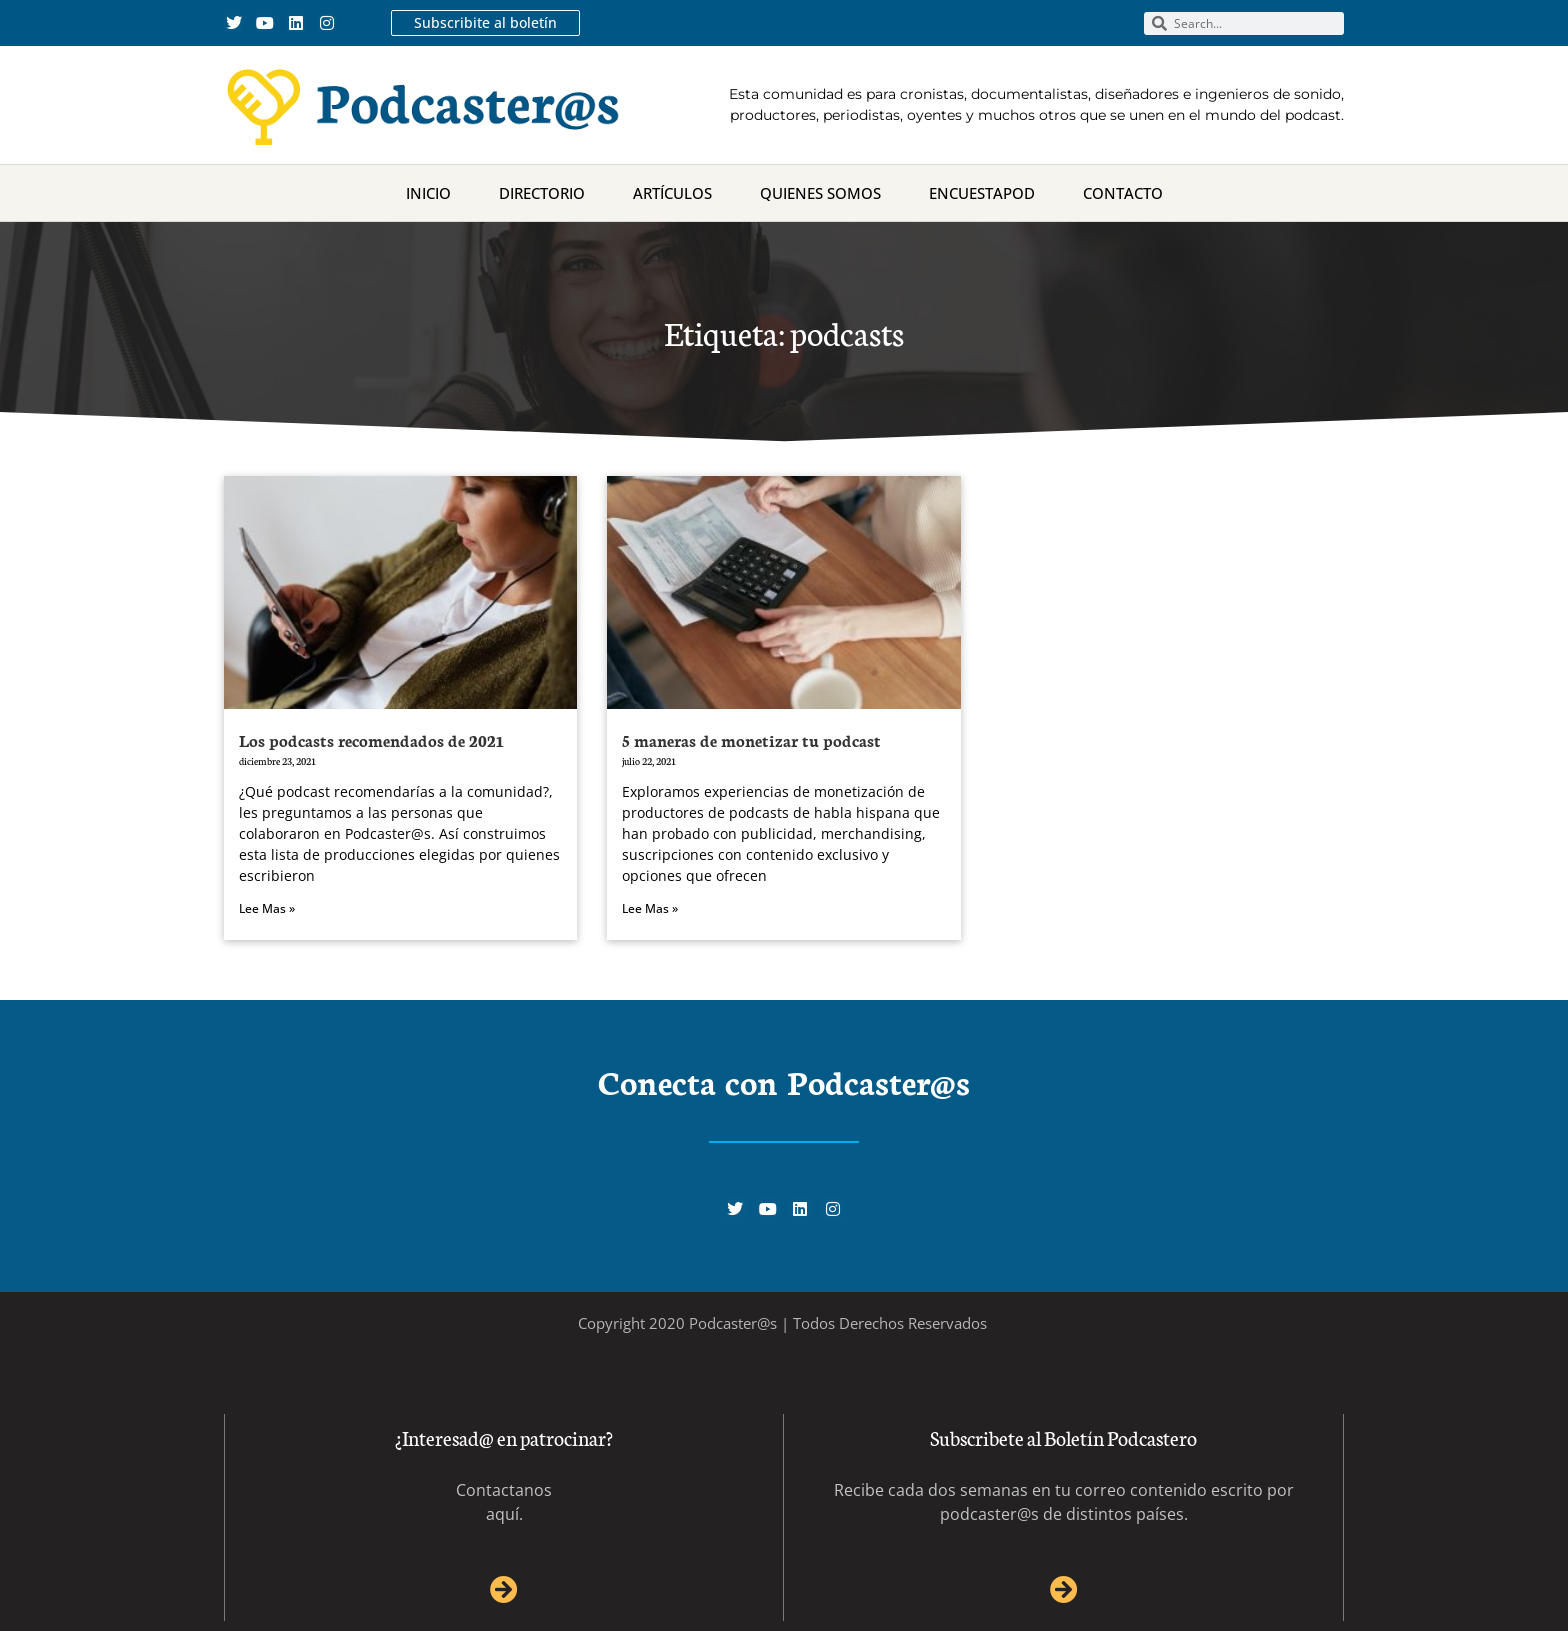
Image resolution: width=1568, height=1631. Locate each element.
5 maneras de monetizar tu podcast (751, 739)
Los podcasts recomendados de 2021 (371, 739)
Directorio (542, 193)
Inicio (428, 193)
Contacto (1123, 193)
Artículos (672, 193)
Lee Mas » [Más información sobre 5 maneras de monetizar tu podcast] (650, 908)
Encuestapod (982, 193)
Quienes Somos (820, 193)
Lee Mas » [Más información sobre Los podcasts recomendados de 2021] (267, 908)
